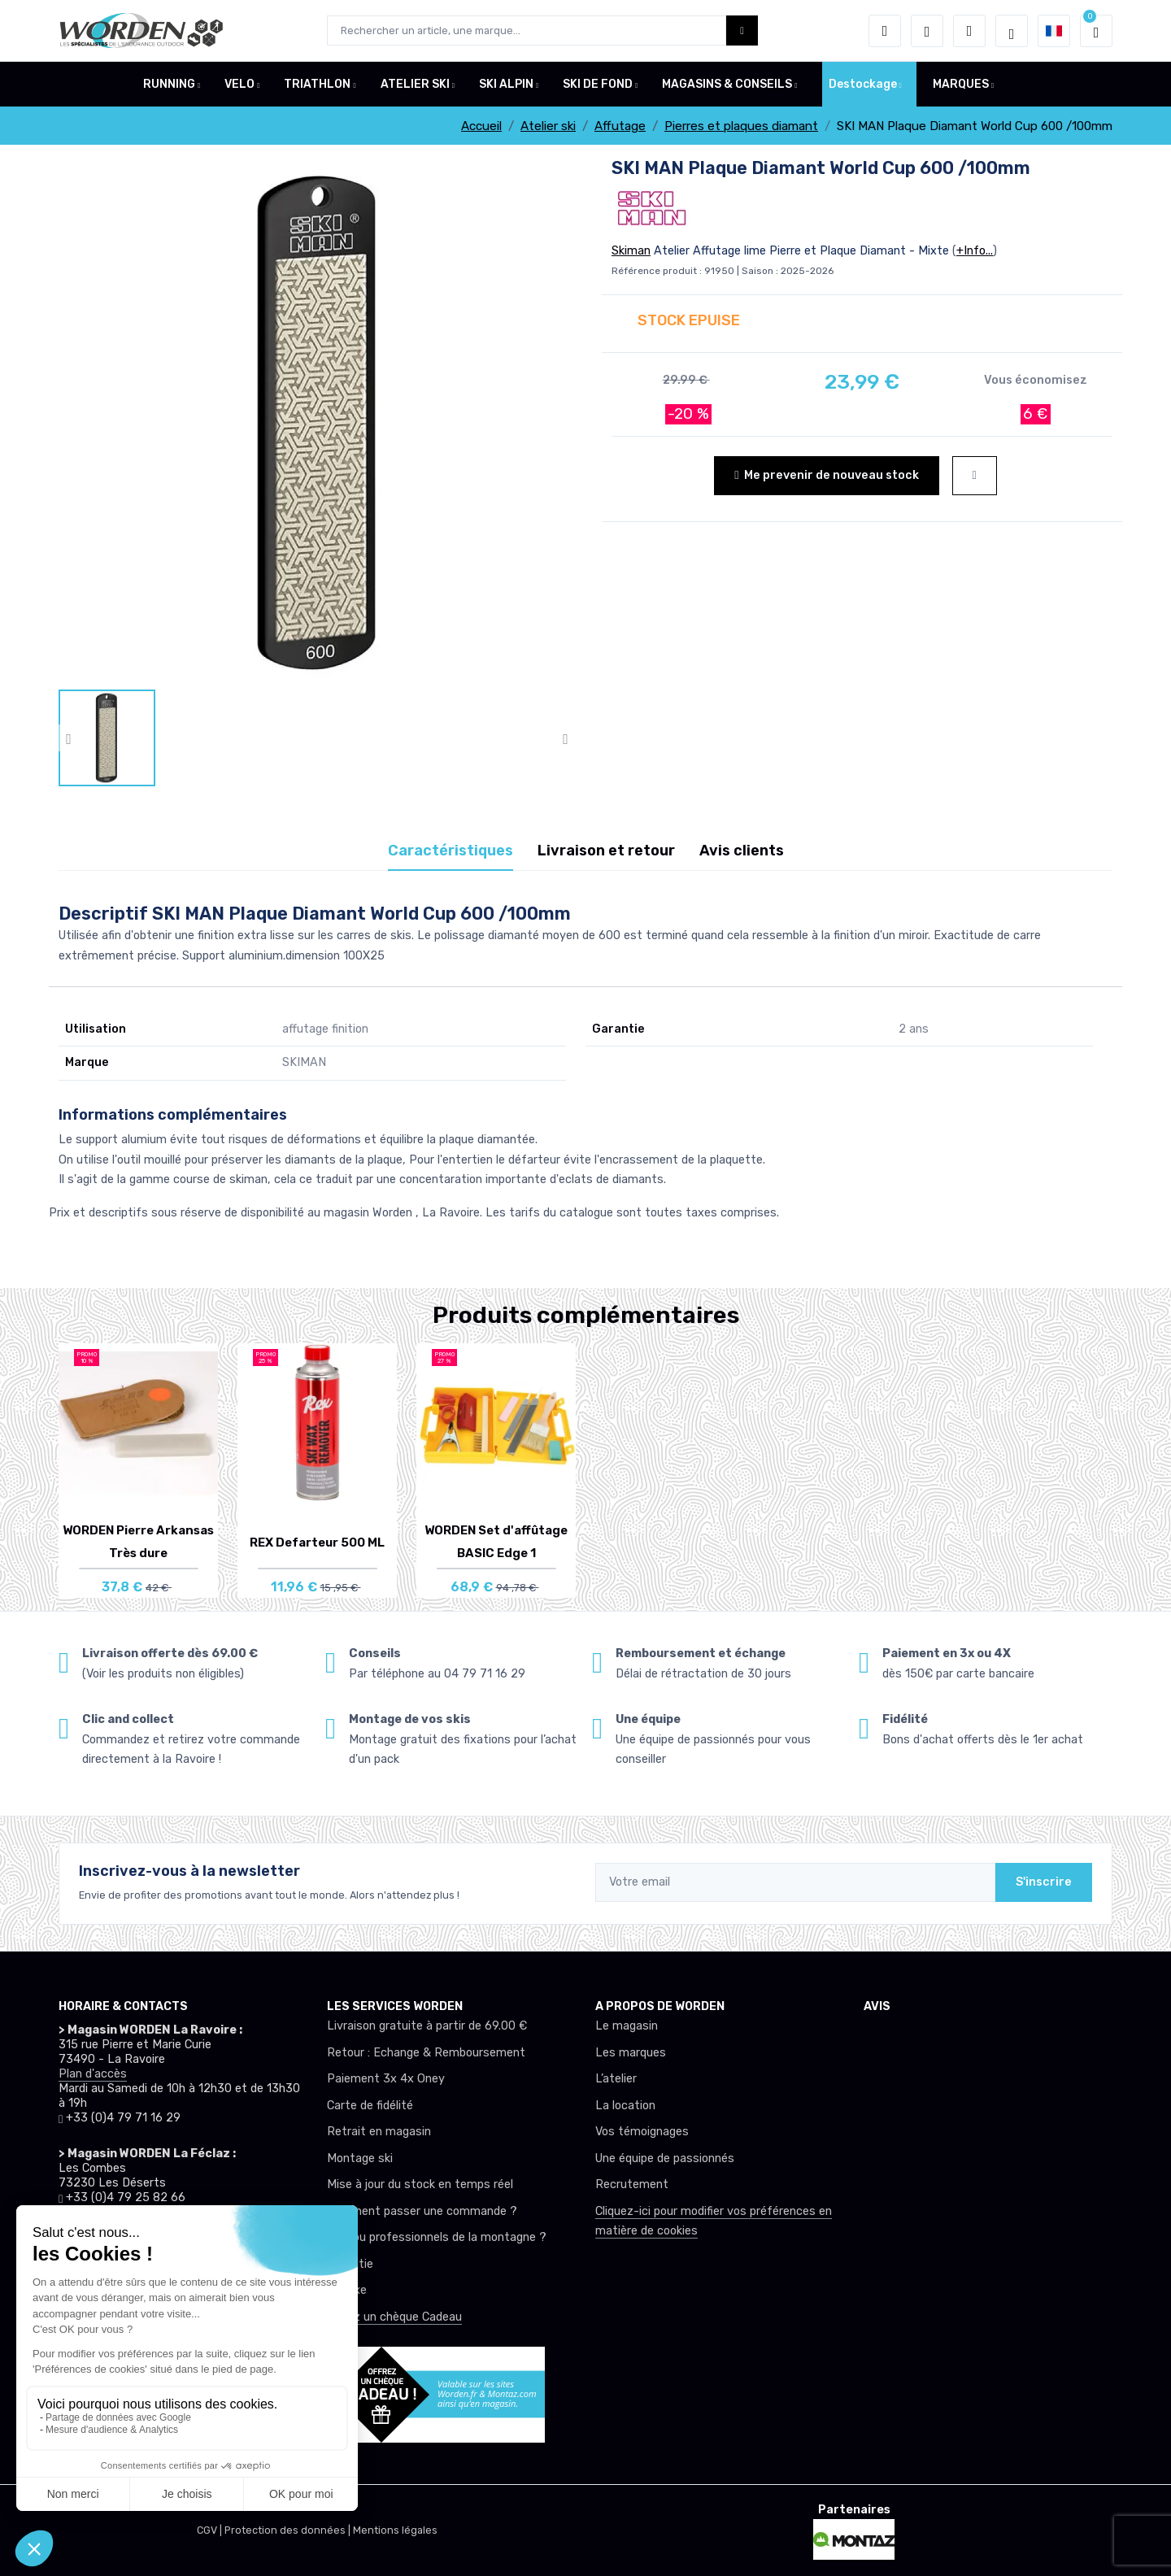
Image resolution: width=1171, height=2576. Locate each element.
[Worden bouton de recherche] (742, 30)
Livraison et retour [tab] (606, 850)
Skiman (631, 251)
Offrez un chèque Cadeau (394, 2317)
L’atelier (616, 2079)
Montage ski (360, 2158)
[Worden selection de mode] (1011, 31)
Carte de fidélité (370, 2106)
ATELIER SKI (415, 84)
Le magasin (626, 2026)
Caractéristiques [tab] (450, 850)
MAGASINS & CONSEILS (727, 84)
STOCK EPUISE (689, 320)
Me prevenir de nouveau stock (826, 475)
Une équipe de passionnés (664, 2158)
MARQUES (961, 84)
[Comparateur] (969, 31)
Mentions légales (395, 2530)
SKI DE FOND (598, 84)
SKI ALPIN (506, 84)
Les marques (630, 2053)
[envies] (927, 31)
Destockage (863, 84)
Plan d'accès (93, 2074)
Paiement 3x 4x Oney (386, 2079)
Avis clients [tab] (741, 850)
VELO (239, 84)
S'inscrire (1044, 1882)
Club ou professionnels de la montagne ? (436, 2237)
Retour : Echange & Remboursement (426, 2053)
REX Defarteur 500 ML (317, 1542)
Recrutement (631, 2184)
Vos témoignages (642, 2132)
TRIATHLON (317, 84)
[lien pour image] (317, 422)
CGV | (210, 2530)
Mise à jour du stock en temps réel (420, 2184)
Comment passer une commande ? (422, 2211)
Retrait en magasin (379, 2132)
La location (625, 2106)
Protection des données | (288, 2530)
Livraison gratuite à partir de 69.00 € (427, 2026)
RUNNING (169, 84)
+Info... (974, 251)
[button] (884, 31)
